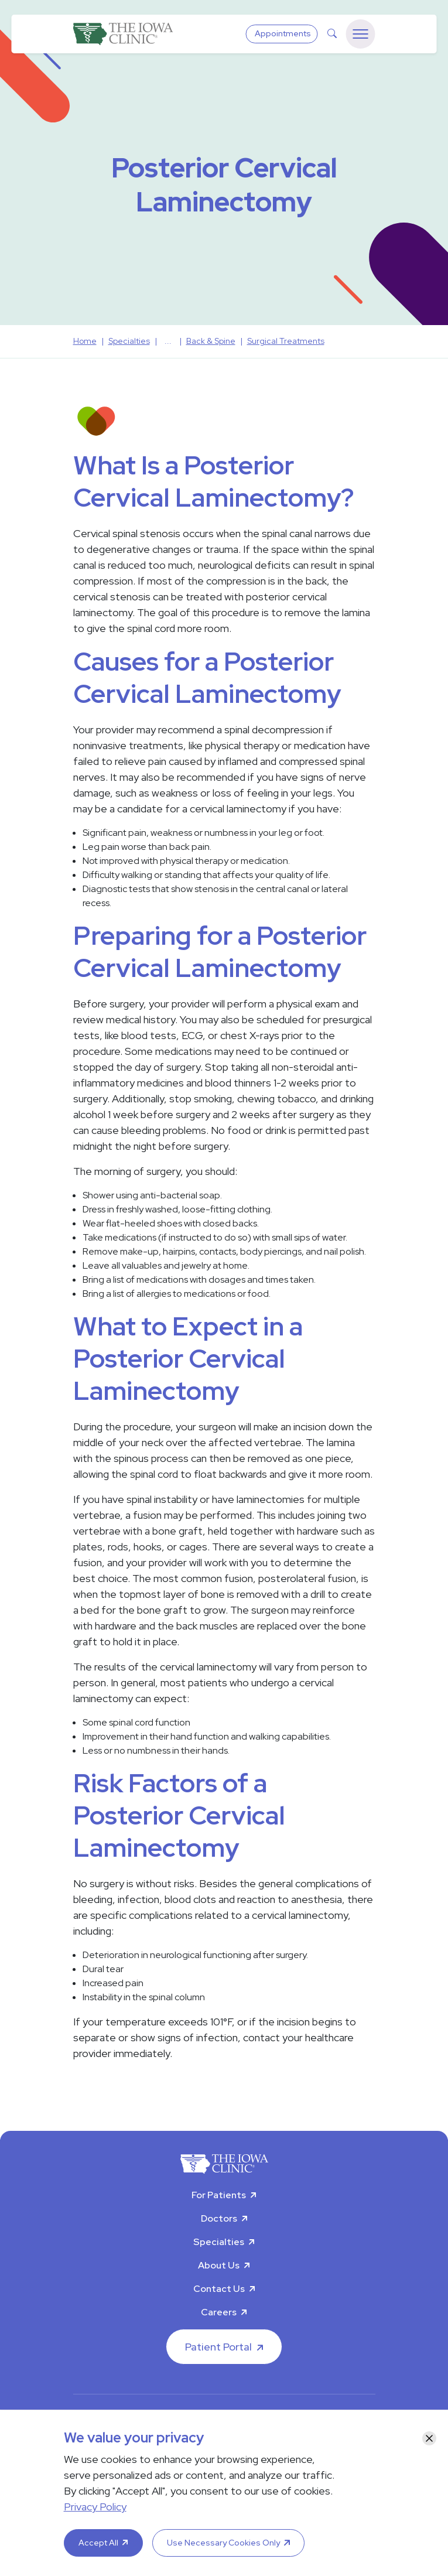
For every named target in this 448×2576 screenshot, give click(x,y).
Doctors (219, 2218)
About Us (219, 2265)
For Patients (218, 2195)
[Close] (429, 2438)
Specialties (218, 2242)
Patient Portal (218, 2346)
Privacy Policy (95, 2506)
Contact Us (219, 2289)
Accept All (98, 2542)
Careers (219, 2312)
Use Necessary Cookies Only (223, 2542)
